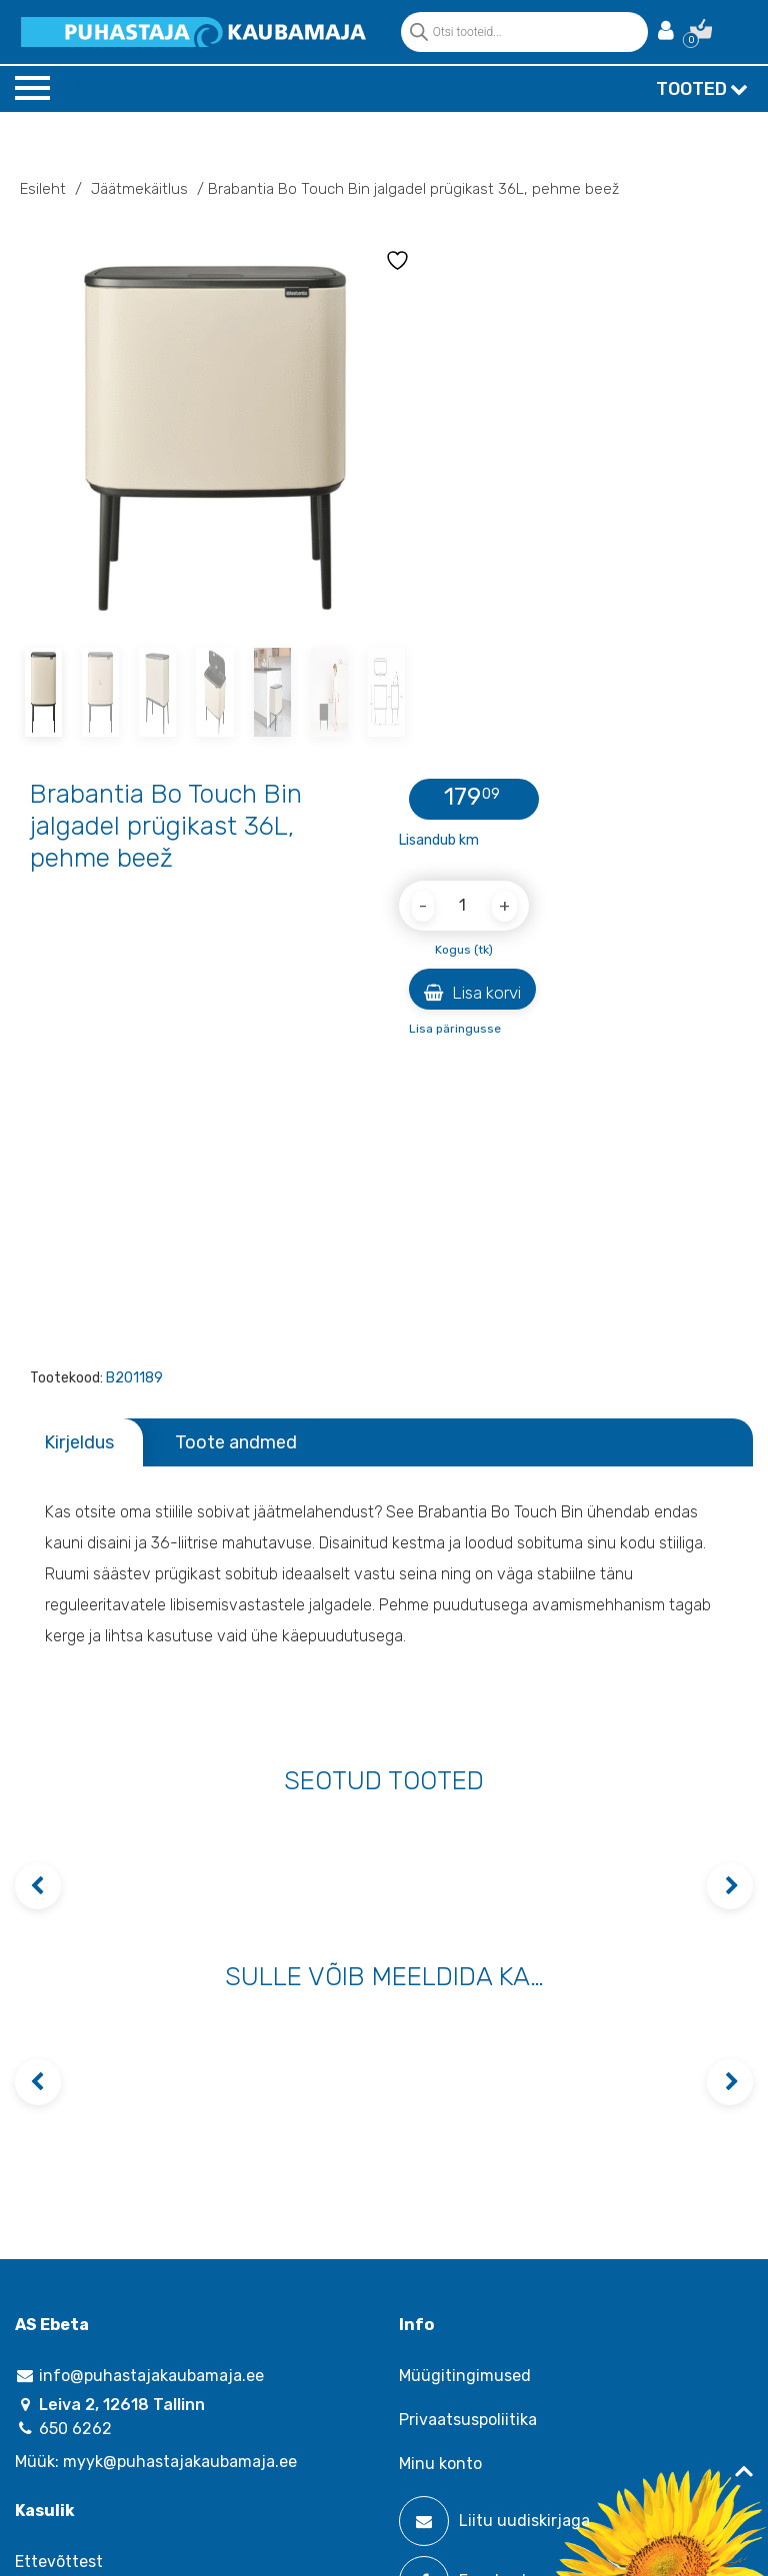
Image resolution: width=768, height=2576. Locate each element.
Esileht (43, 189)
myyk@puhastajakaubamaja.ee (180, 2461)
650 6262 (63, 2428)
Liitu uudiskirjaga (494, 2521)
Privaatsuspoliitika (468, 2419)
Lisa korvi (472, 993)
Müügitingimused (465, 2375)
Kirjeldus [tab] (79, 1442)
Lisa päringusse (455, 1029)
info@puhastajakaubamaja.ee (139, 2375)
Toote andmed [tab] (236, 1442)
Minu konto (440, 2463)
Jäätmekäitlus (139, 189)
